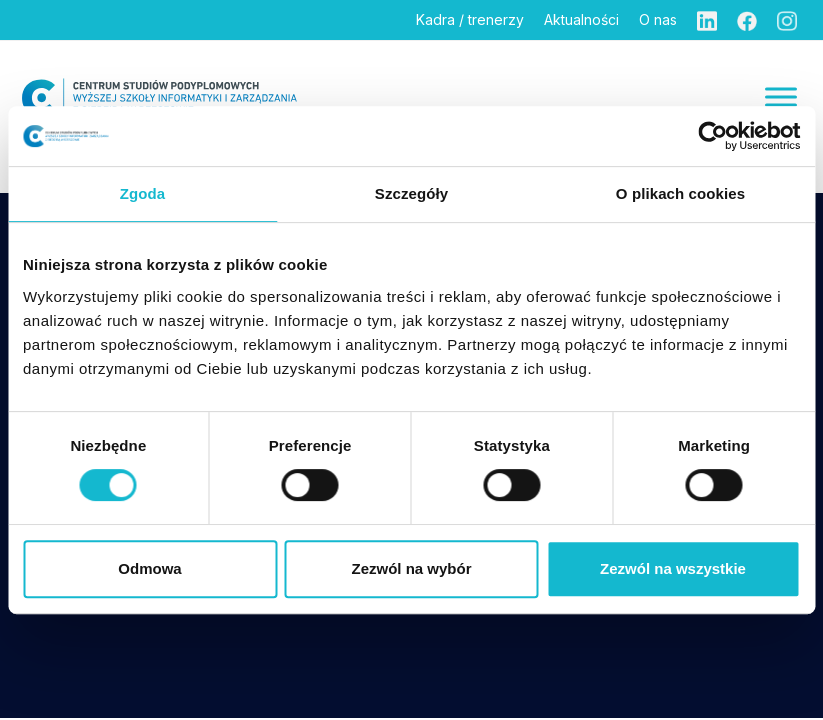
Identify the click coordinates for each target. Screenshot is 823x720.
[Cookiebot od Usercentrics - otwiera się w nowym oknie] (712, 136)
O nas (658, 19)
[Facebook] (747, 20)
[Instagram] (787, 20)
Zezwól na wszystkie (673, 568)
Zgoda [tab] (143, 193)
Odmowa (149, 568)
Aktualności (581, 19)
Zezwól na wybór (411, 568)
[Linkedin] (707, 20)
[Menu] (781, 96)
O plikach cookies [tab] (680, 193)
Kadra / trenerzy (470, 19)
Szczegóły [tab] (411, 193)
